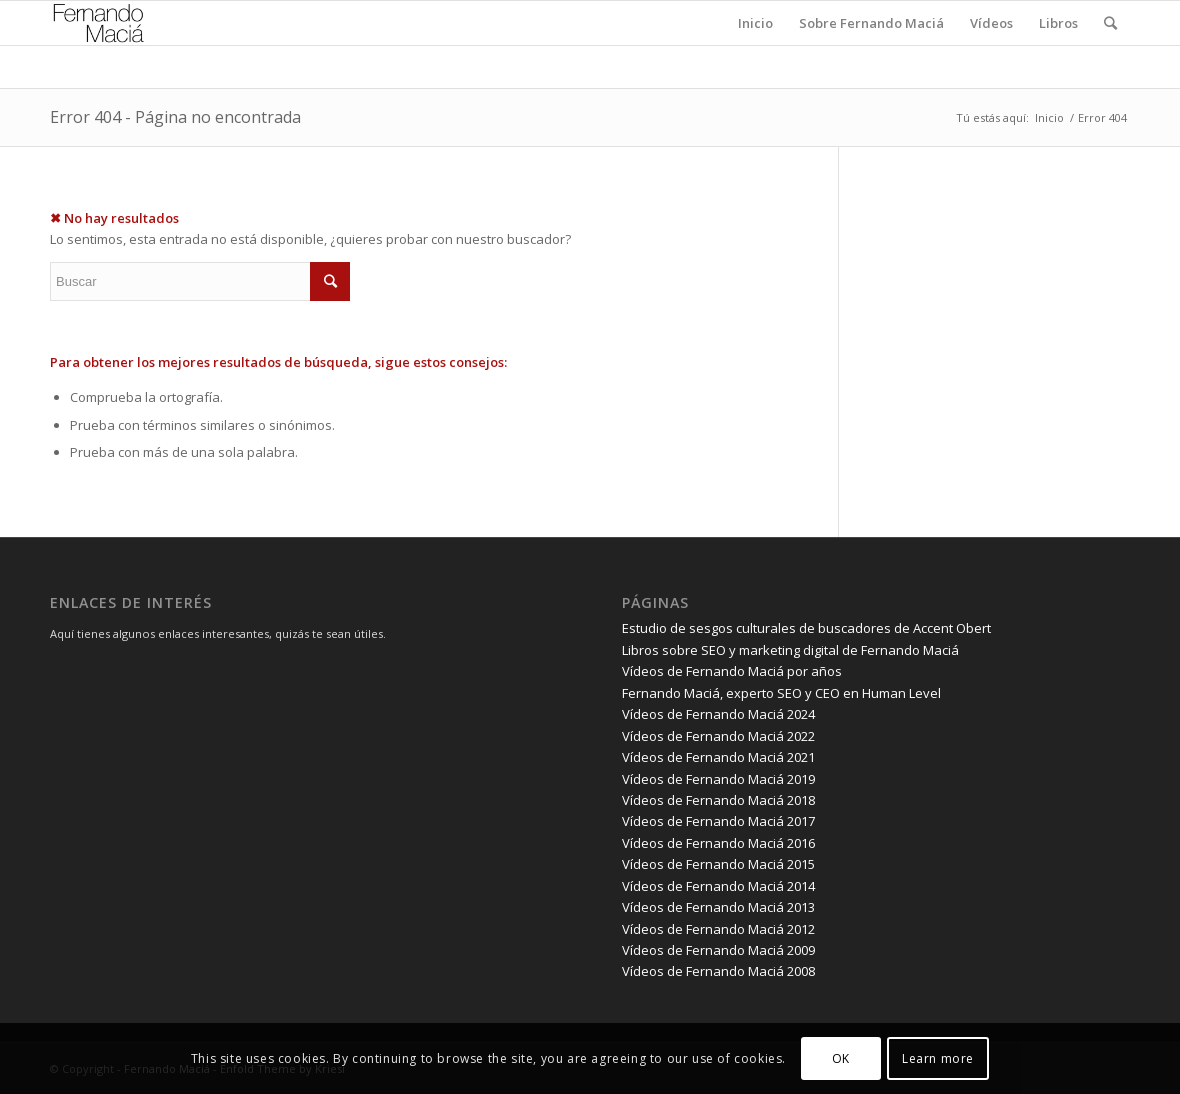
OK (841, 1058)
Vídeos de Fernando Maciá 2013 (718, 907)
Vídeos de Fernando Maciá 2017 (718, 821)
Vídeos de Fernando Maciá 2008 (718, 971)
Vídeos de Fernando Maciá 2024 (718, 714)
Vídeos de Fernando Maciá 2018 (718, 800)
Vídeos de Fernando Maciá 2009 (718, 950)
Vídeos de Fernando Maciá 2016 (718, 843)
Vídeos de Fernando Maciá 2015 (718, 864)
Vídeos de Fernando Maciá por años (732, 671)
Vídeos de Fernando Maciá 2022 (718, 736)
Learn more (938, 1058)
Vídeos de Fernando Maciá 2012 (718, 929)
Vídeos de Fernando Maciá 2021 (718, 757)
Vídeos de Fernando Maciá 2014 (718, 886)
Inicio (1049, 117)
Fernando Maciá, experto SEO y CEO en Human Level (781, 693)
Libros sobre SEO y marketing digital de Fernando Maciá (790, 650)
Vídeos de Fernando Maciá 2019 (718, 779)
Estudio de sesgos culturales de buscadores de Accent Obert (806, 628)
